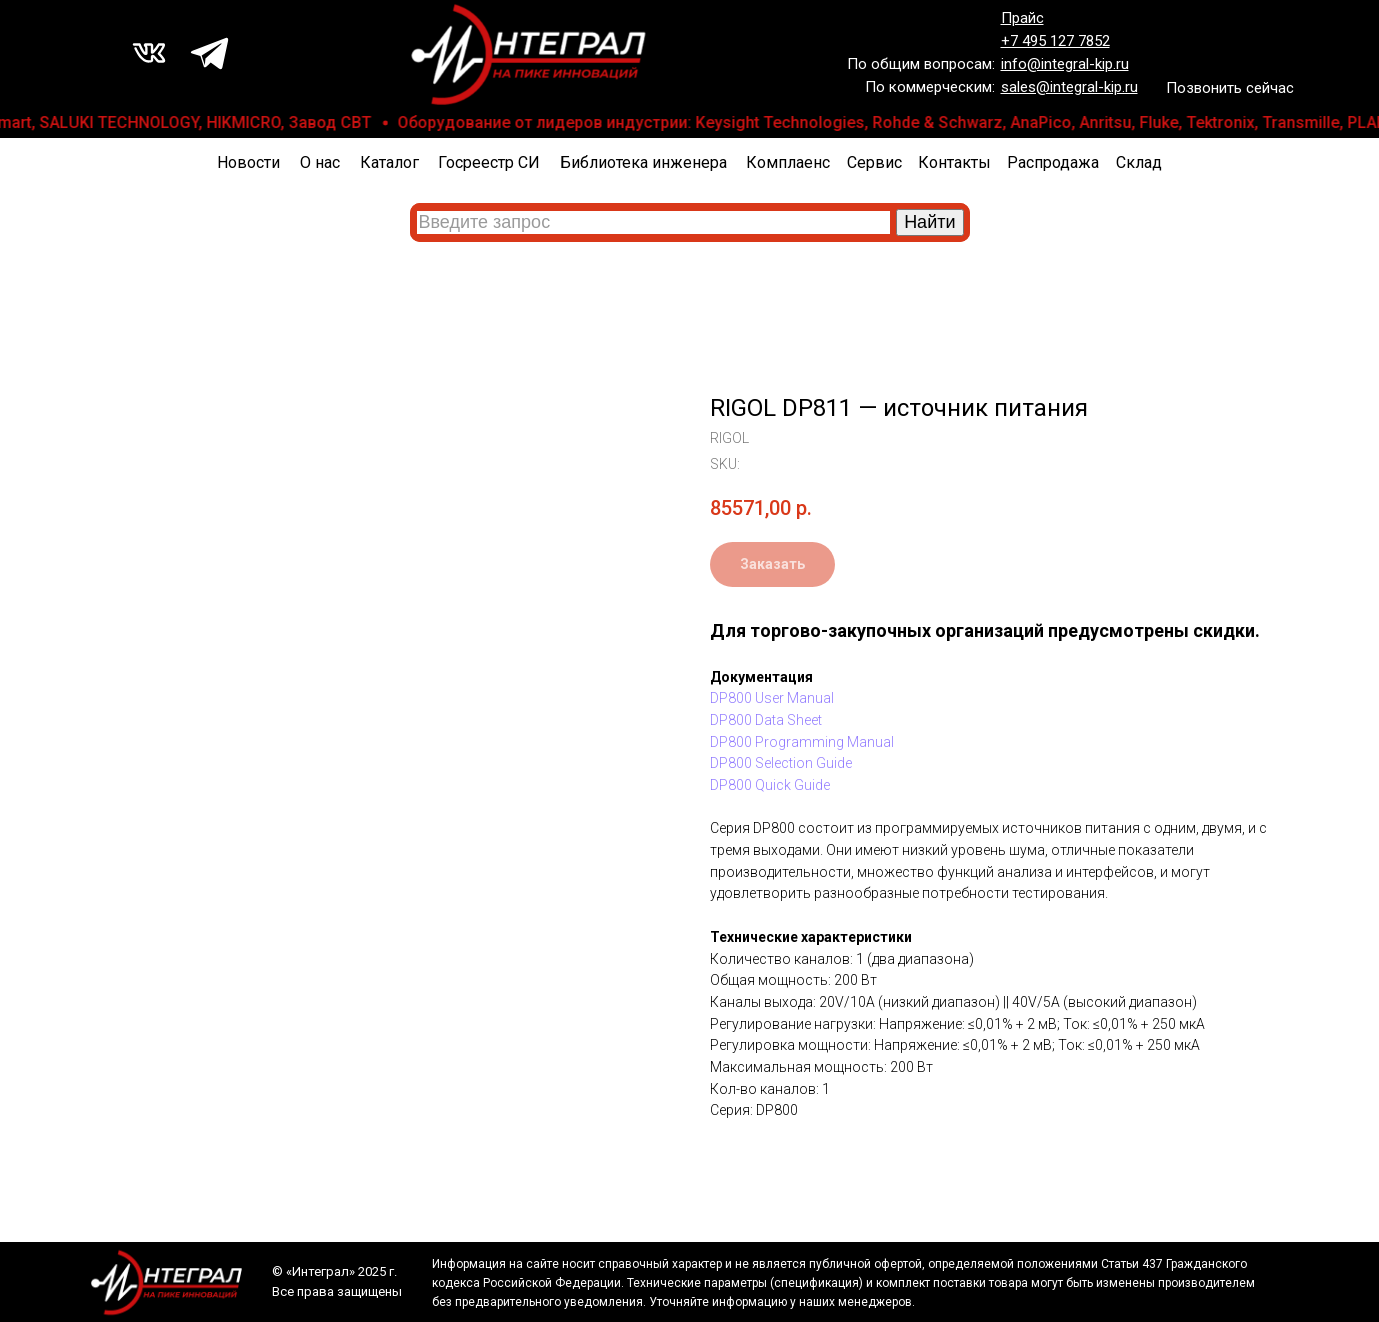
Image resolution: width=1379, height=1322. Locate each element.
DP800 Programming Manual (802, 742)
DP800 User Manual (772, 698)
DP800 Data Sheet (766, 720)
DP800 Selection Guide (781, 763)
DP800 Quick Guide (770, 785)
